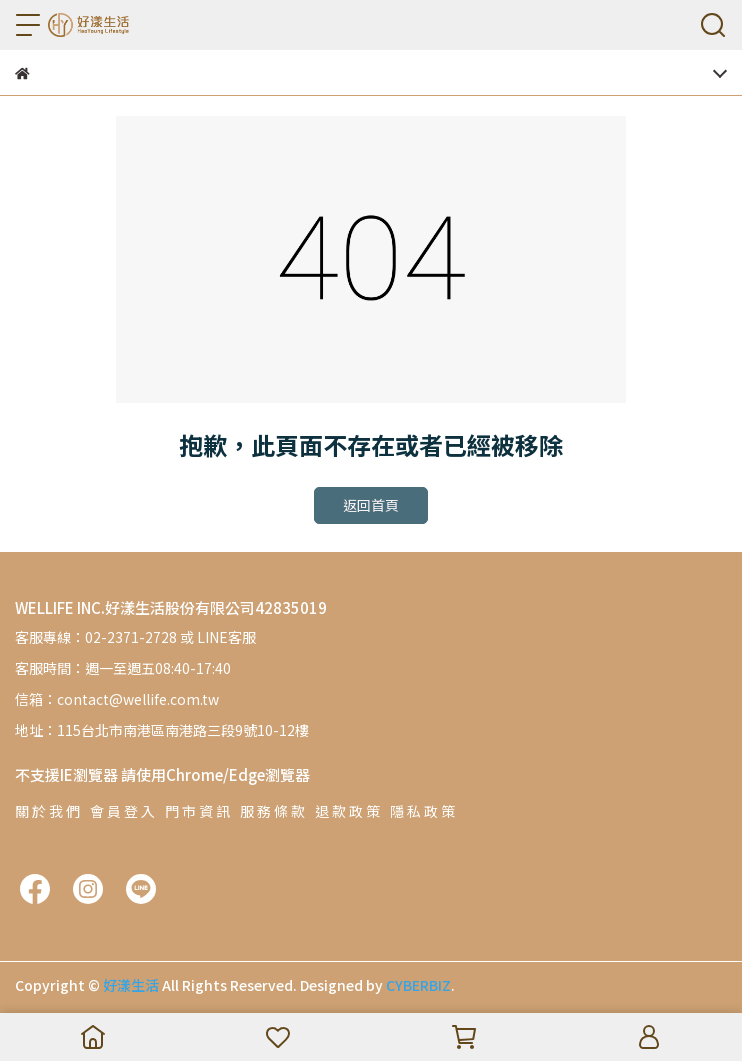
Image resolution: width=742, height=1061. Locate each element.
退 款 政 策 (347, 811)
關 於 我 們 (47, 811)
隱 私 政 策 (422, 811)
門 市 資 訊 (197, 811)
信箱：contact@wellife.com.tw (117, 699)
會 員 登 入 (122, 811)
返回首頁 (371, 505)
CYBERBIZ (418, 985)
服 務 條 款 (272, 811)
